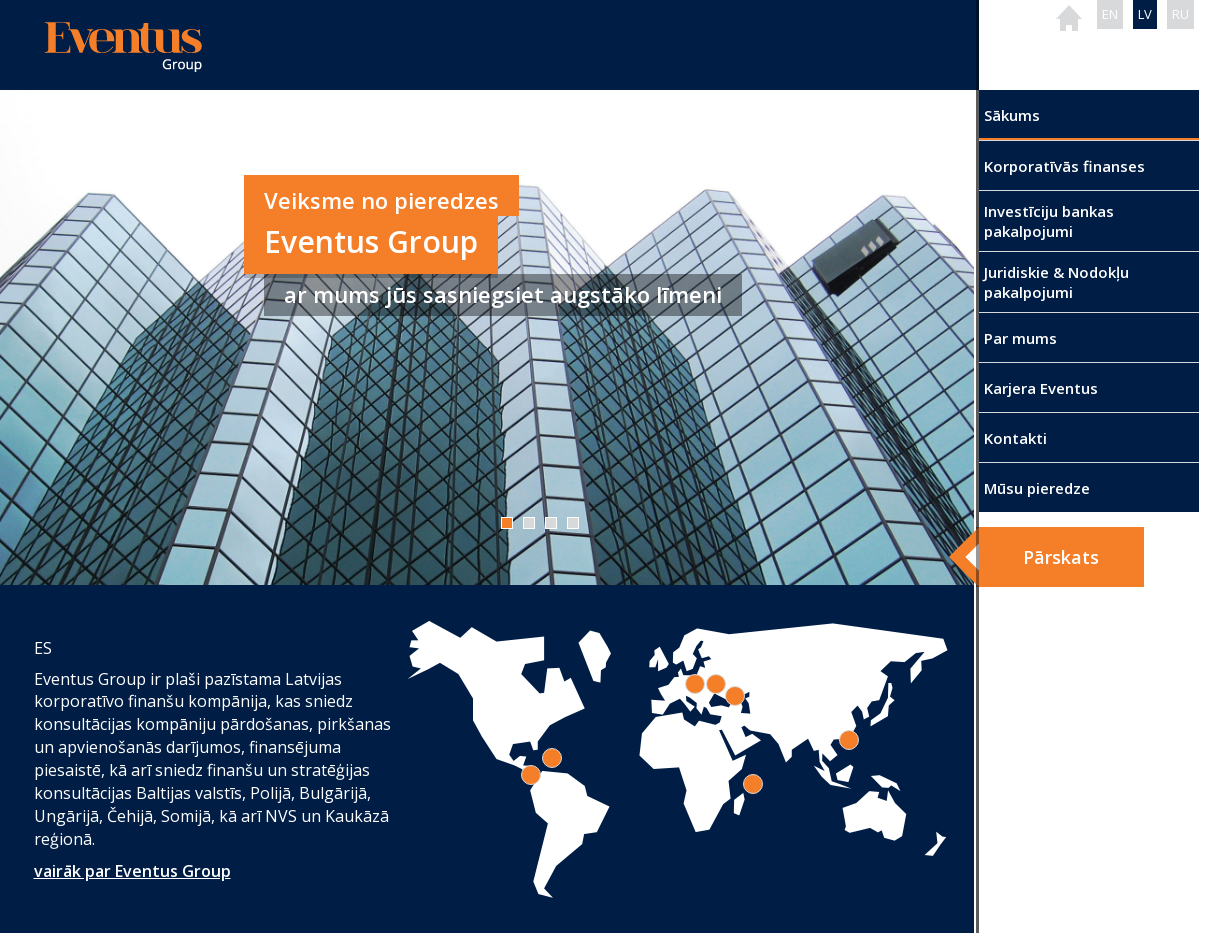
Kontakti (1015, 438)
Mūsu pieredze (1037, 488)
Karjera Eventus (1041, 388)
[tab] (753, 784)
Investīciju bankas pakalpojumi (1049, 221)
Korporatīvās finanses (1064, 166)
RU (1180, 14)
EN (1110, 14)
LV (1145, 14)
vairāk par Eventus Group (132, 871)
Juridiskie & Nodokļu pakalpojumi (1056, 282)
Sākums (1012, 115)
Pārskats (1061, 557)
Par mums (1020, 338)
